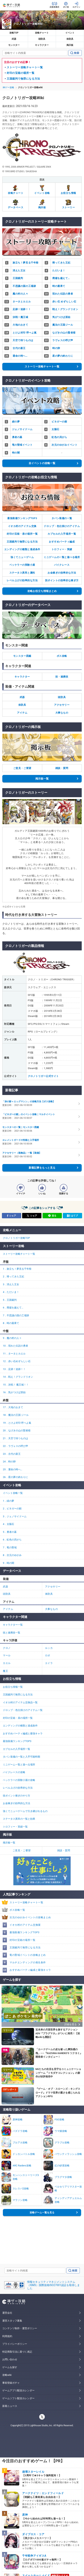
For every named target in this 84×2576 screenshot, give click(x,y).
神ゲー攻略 (8, 87)
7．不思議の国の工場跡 (16, 1315)
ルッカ (49, 1648)
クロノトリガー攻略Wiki (28, 23)
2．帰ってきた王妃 (13, 1276)
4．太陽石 (8, 1524)
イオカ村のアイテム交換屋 (25, 1924)
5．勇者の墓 (10, 1531)
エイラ (49, 1663)
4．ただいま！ (11, 1292)
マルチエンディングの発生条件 (28, 1962)
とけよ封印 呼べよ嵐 (24, 332)
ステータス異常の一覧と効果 (19, 1818)
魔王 (5, 1671)
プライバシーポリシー (14, 2343)
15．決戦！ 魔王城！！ (16, 1384)
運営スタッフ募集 (12, 2320)
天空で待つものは (23, 340)
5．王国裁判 (10, 1299)
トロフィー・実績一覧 (15, 1826)
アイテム (22, 712)
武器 (14, 39)
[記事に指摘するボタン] (63, 1188)
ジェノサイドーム (22, 429)
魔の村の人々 (20, 293)
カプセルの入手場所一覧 (62, 533)
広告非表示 (54, 7)
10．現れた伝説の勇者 (15, 1345)
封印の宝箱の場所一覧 (21, 72)
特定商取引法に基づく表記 (17, 2351)
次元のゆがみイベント (64, 444)
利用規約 (7, 2336)
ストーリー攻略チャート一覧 (25, 67)
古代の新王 (19, 348)
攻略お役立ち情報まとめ (42, 591)
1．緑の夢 (8, 1500)
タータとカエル (22, 301)
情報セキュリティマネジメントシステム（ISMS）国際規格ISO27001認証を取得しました (53, 2285)
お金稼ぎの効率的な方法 (62, 572)
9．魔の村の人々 (12, 1338)
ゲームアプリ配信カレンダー (18, 2390)
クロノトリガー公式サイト (43, 1076)
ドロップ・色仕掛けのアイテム (62, 526)
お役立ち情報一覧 (13, 1686)
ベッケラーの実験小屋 (22, 564)
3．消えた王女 (11, 1284)
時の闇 (16, 452)
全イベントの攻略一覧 (42, 463)
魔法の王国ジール (62, 324)
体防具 (69, 39)
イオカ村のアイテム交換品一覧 (20, 1702)
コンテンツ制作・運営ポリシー (19, 2328)
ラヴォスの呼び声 (62, 340)
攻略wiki (7, 2374)
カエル (7, 1663)
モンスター (14, 45)
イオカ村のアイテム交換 (22, 526)
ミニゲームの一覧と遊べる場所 (62, 557)
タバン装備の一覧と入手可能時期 (21, 1756)
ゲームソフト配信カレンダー (18, 2398)
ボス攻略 (62, 655)
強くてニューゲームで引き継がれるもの (25, 1811)
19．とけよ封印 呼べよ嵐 (17, 1422)
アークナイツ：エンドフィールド (43, 2493)
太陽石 (55, 429)
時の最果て (58, 286)
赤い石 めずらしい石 (64, 301)
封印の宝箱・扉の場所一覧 (22, 533)
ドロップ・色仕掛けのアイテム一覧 (23, 1710)
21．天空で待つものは (15, 1438)
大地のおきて (20, 324)
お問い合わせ (9, 2359)
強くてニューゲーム (22, 557)
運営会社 (7, 2312)
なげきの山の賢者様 (64, 332)
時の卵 (56, 348)
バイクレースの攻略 (14, 1772)
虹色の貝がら (59, 437)
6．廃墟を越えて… (13, 1307)
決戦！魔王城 (20, 317)
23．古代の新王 (12, 1453)
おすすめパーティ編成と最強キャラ (23, 1733)
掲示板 (69, 45)
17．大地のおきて (13, 1407)
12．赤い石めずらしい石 (17, 1361)
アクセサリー (61, 704)
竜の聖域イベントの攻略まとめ (28, 1955)
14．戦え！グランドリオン (18, 1376)
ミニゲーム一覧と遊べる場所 (19, 1764)
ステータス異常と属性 (22, 572)
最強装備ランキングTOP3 (22, 518)
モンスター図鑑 (22, 655)
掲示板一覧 (42, 778)
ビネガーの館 (59, 421)
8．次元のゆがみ (12, 1555)
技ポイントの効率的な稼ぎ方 (62, 580)
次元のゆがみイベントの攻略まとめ (30, 1917)
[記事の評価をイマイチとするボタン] (20, 1188)
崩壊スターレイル (33, 2471)
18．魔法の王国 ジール (16, 1415)
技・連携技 (61, 676)
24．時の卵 (9, 1461)
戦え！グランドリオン (65, 309)
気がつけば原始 (61, 317)
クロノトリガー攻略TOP (16, 1238)
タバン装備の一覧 (62, 518)
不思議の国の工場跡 (24, 286)
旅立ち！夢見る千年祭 (25, 262)
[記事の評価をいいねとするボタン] (42, 1188)
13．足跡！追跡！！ (14, 1369)
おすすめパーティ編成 (62, 541)
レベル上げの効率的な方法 (22, 580)
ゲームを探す (9, 2367)
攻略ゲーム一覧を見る (42, 2212)
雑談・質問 (61, 768)
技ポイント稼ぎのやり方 (16, 1795)
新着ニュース (9, 2406)
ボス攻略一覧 (17, 1909)
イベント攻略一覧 (13, 1493)
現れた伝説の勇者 (62, 293)
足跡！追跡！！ (22, 309)
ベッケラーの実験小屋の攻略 (19, 1780)
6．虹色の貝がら (12, 1539)
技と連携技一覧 (11, 1632)
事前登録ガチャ (11, 2382)
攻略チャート (42, 32)
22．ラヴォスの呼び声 (15, 1446)
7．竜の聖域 (10, 1547)
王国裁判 (18, 278)
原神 (25, 2514)
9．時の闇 (8, 1563)
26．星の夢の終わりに (15, 1477)
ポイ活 (66, 7)
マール (7, 1655)
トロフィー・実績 (62, 549)
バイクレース (61, 564)
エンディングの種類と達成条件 (22, 549)
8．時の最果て (11, 1323)
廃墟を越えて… (61, 278)
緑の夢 (16, 421)
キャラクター (42, 45)
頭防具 (41, 39)
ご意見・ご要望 (22, 768)
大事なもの (61, 712)
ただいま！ (58, 270)
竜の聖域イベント (22, 444)
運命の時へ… (20, 355)
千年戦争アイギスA (34, 2555)
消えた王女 (19, 270)
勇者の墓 (17, 437)
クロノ (7, 1648)
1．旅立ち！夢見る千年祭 (17, 1268)
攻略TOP (13, 32)
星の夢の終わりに (62, 355)
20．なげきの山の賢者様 (17, 1430)
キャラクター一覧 (13, 1624)
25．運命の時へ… (12, 1469)
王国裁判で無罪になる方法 (23, 78)
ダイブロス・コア (33, 2534)
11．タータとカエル (14, 1353)
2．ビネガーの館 (12, 1508)
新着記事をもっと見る (42, 1167)
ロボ (47, 1655)
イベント (69, 32)
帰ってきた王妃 (61, 262)
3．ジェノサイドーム (15, 1516)
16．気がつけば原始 (14, 1392)
